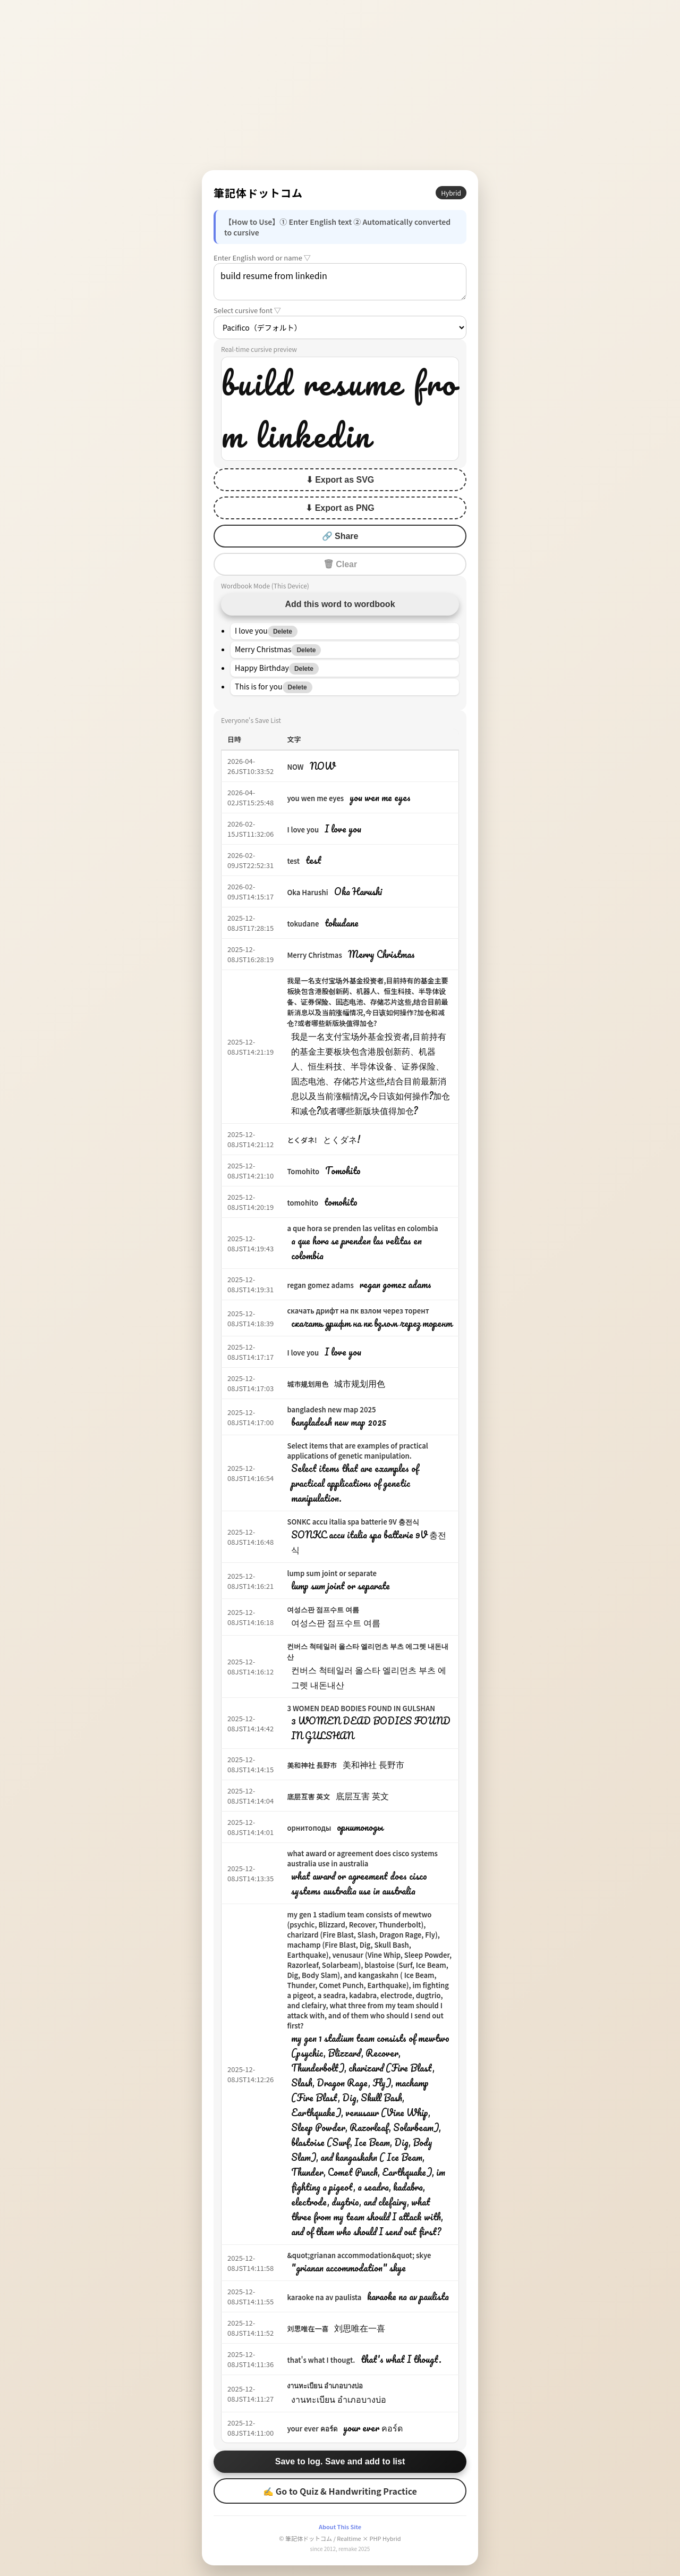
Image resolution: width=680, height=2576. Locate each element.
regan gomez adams (320, 1285)
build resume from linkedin (340, 281)
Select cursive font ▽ (247, 310)
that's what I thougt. (321, 2360)
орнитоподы (309, 1828)
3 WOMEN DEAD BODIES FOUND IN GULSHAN (361, 1708)
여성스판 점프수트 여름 (323, 1609)
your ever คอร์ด (312, 2428)
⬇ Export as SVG (340, 479)
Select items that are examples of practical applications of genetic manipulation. (357, 1451)
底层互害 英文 (308, 1796)
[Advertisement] (340, 85)
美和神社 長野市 (312, 1765)
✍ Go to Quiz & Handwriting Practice (340, 2491)
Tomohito (303, 1171)
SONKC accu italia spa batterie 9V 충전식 (353, 1522)
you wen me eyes (315, 798)
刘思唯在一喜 (307, 2329)
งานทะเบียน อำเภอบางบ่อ (325, 2385)
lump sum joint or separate (332, 1573)
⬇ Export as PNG (339, 507)
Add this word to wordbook (340, 604)
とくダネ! (302, 1140)
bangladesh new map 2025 (331, 1409)
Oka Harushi (307, 892)
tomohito (302, 1203)
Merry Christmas (314, 955)
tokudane (303, 924)
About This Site (340, 2526)
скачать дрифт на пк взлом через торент (358, 1311)
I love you (303, 829)
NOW (295, 767)
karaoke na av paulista (324, 2297)
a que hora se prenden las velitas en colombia (362, 1228)
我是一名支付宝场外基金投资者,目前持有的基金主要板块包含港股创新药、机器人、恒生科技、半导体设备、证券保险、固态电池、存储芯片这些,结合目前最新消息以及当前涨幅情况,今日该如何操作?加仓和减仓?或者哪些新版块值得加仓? (367, 1001)
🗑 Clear (340, 564)
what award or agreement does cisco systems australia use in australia (362, 1858)
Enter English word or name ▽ (262, 257)
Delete (282, 631)
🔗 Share (340, 536)
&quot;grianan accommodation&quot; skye (359, 2255)
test (293, 861)
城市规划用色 (307, 1384)
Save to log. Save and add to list (340, 2461)
